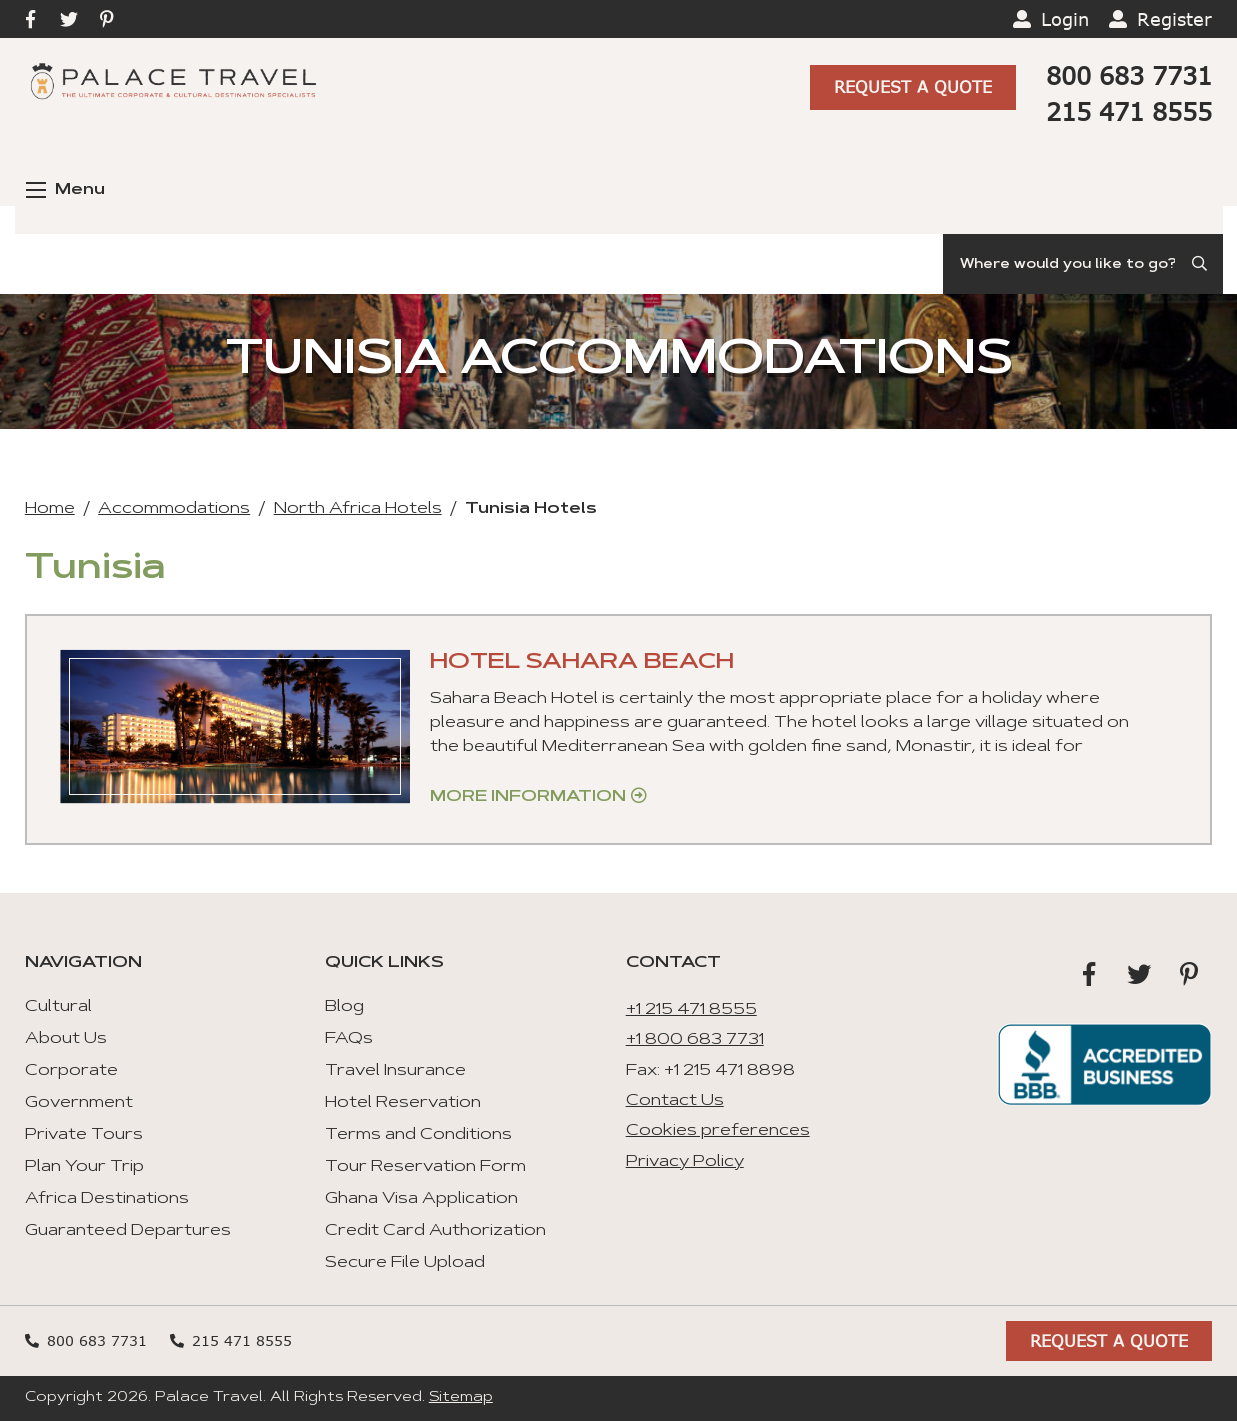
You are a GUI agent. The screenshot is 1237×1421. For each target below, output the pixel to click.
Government (79, 1103)
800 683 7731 (1129, 75)
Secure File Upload (405, 1263)
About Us (66, 1039)
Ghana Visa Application (421, 1199)
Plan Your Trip (84, 1167)
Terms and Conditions (418, 1135)
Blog (344, 1007)
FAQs (349, 1039)
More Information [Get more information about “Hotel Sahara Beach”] (528, 797)
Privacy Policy (685, 1162)
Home (50, 509)
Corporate (71, 1071)
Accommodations (174, 509)
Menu (65, 190)
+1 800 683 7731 (695, 1040)
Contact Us (675, 1101)
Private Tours (84, 1135)
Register (1174, 19)
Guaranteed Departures (128, 1231)
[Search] (1083, 264)
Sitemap (461, 1398)
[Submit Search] (1201, 264)
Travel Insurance (395, 1071)
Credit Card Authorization (435, 1231)
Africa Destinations (107, 1199)
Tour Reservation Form (425, 1167)
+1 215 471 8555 (691, 1010)
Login (1065, 19)
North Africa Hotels (358, 509)
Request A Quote (913, 86)
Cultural (58, 1007)
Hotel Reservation (403, 1103)
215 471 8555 (1129, 111)
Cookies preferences (718, 1131)
